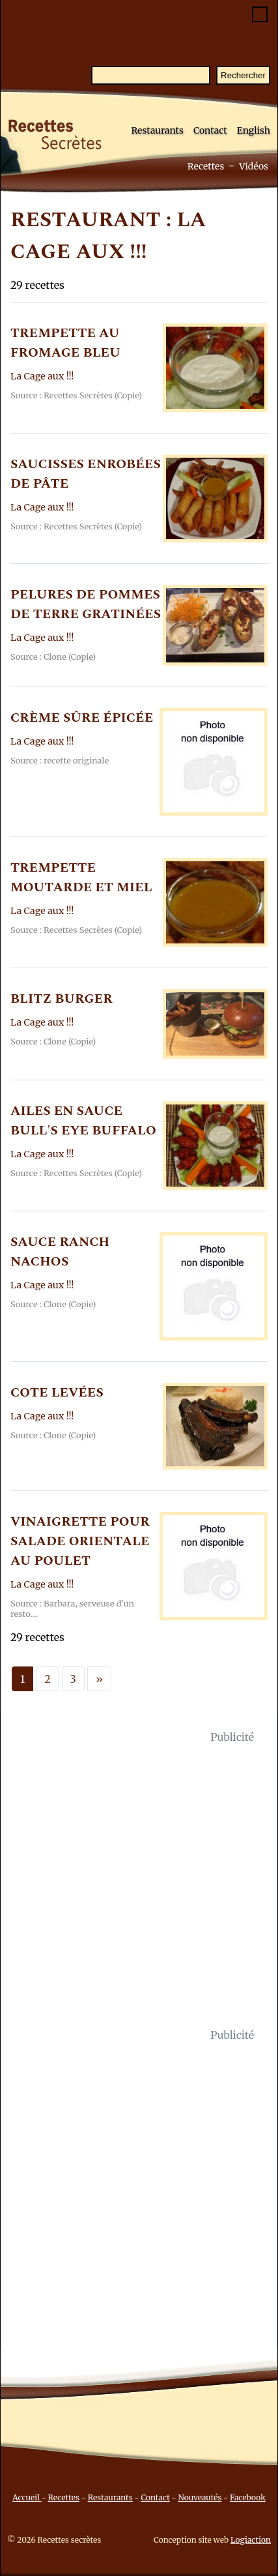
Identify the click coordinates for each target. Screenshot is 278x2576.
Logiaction (250, 2540)
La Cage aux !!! (42, 376)
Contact (210, 130)
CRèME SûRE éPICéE (81, 718)
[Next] (99, 1678)
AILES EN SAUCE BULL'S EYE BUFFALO (83, 1120)
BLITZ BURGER (61, 999)
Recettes (206, 166)
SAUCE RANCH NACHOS (59, 1251)
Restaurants (157, 130)
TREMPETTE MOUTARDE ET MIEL (81, 877)
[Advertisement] (139, 1886)
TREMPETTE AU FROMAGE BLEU (65, 343)
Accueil (27, 2497)
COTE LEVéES (57, 1392)
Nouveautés (199, 2497)
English (253, 130)
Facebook (248, 2497)
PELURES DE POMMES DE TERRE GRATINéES (85, 604)
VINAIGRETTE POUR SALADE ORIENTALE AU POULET (80, 1541)
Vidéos (253, 166)
